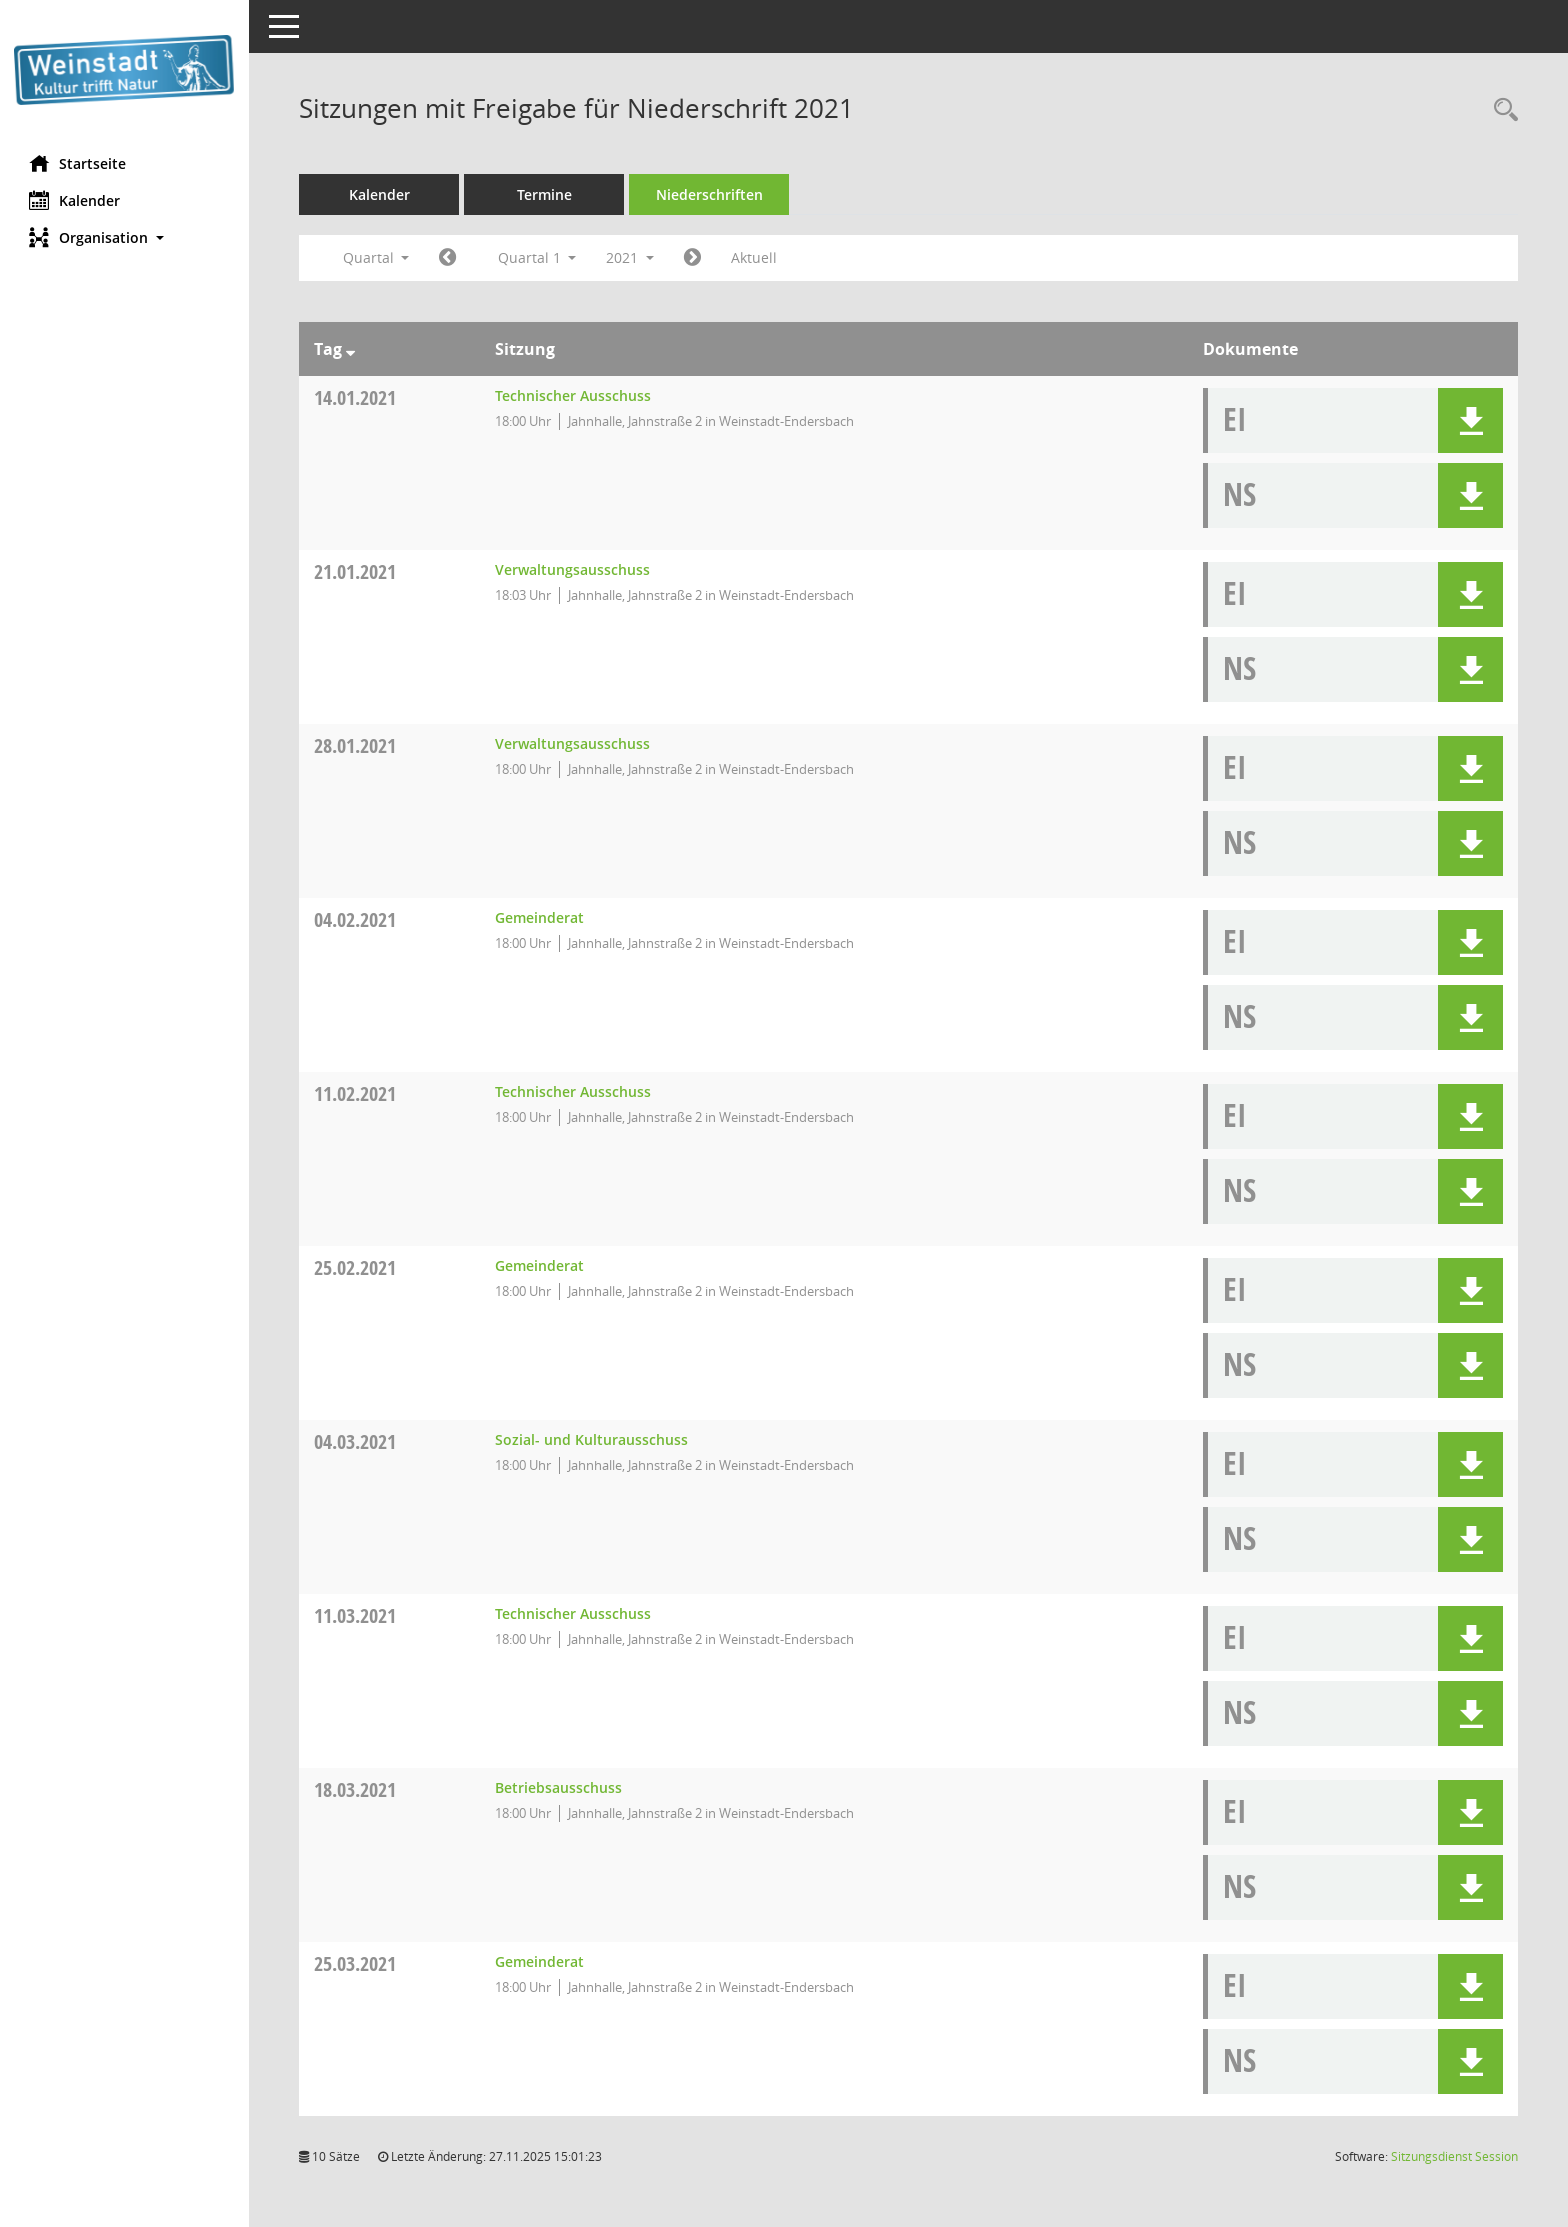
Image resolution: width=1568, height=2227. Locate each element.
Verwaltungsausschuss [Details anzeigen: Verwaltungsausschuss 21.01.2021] (572, 569)
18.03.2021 (356, 1789)
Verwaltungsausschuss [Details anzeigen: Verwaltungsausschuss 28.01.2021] (572, 743)
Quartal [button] (376, 257)
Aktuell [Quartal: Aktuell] (755, 257)
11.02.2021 (356, 1093)
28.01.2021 (356, 745)
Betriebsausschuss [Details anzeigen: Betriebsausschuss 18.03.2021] (558, 1787)
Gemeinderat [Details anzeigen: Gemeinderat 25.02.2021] (539, 1265)
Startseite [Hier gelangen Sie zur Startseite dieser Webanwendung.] (78, 163)
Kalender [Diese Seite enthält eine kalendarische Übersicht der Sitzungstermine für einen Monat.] (75, 200)
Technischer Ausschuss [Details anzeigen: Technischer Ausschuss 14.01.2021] (573, 395)
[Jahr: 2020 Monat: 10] (448, 258)
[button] (125, 237)
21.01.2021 (356, 571)
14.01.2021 (356, 397)
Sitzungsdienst (1454, 2156)
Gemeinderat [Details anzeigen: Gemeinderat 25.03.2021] (539, 1961)
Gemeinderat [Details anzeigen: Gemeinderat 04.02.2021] (539, 917)
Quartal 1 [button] (537, 257)
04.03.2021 (356, 1441)
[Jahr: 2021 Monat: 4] (693, 258)
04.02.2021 (356, 919)
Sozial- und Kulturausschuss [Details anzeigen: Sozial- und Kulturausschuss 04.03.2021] (591, 1439)
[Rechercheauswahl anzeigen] (1501, 110)
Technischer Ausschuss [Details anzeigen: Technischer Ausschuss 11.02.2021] (573, 1091)
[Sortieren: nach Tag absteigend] (351, 349)
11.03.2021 (356, 1615)
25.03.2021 (356, 1963)
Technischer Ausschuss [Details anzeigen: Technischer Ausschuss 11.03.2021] (573, 1613)
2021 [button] (631, 257)
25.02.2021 (356, 1267)
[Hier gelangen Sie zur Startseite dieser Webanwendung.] (125, 70)
